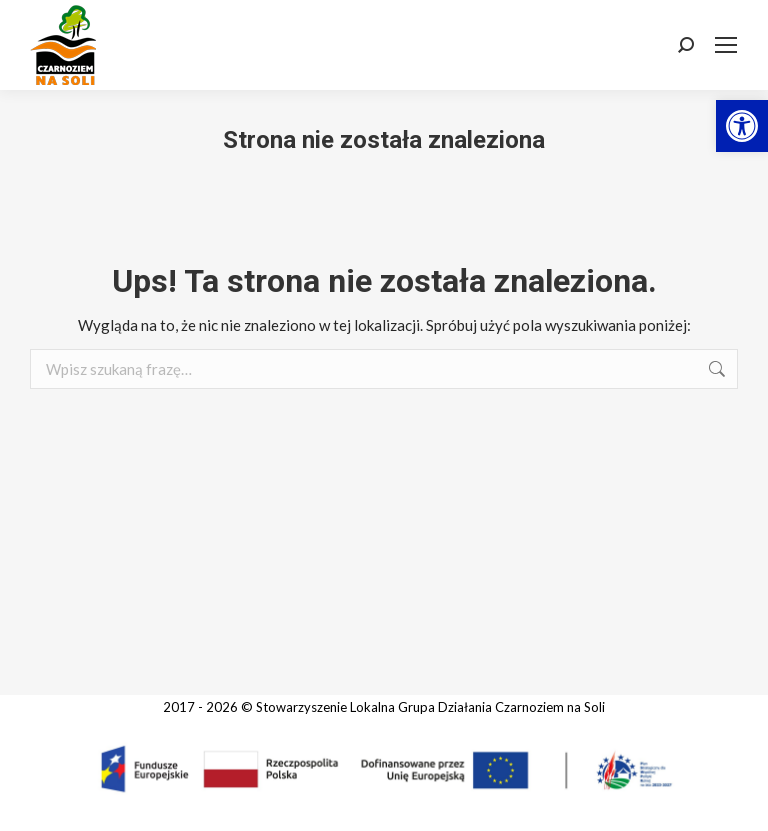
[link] (742, 126)
